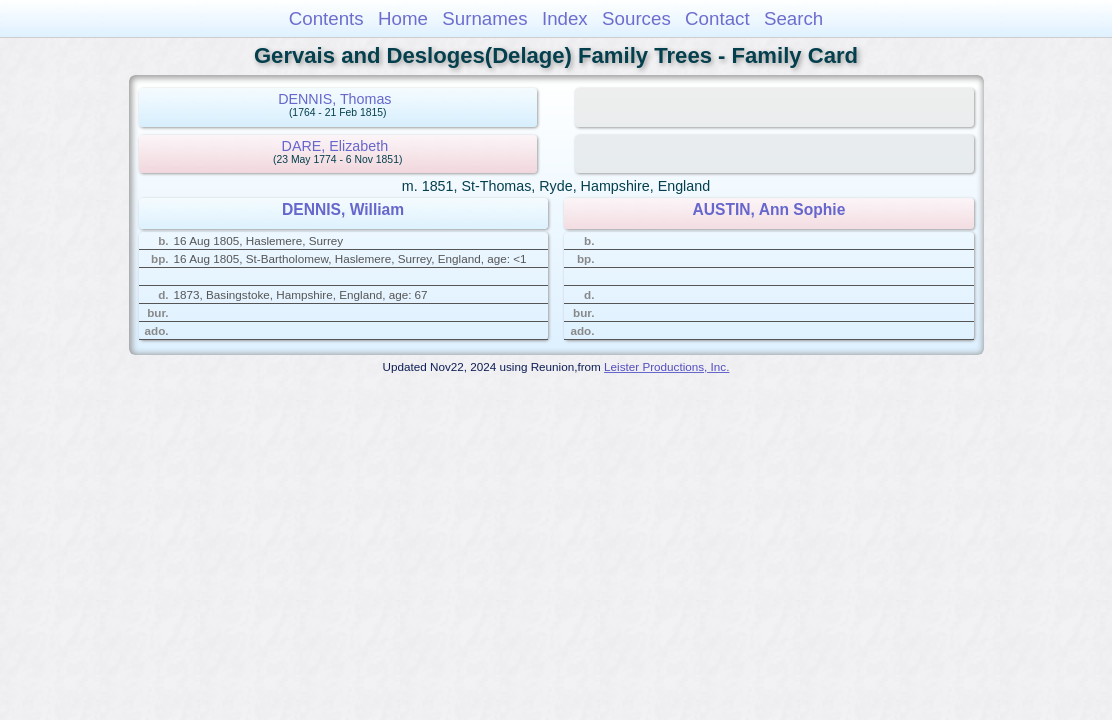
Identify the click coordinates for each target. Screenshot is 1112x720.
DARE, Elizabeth (335, 146)
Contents (326, 18)
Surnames (484, 18)
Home (403, 18)
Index (565, 18)
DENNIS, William (343, 209)
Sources (636, 18)
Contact (717, 18)
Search (793, 18)
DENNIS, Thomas (334, 99)
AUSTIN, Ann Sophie (769, 209)
